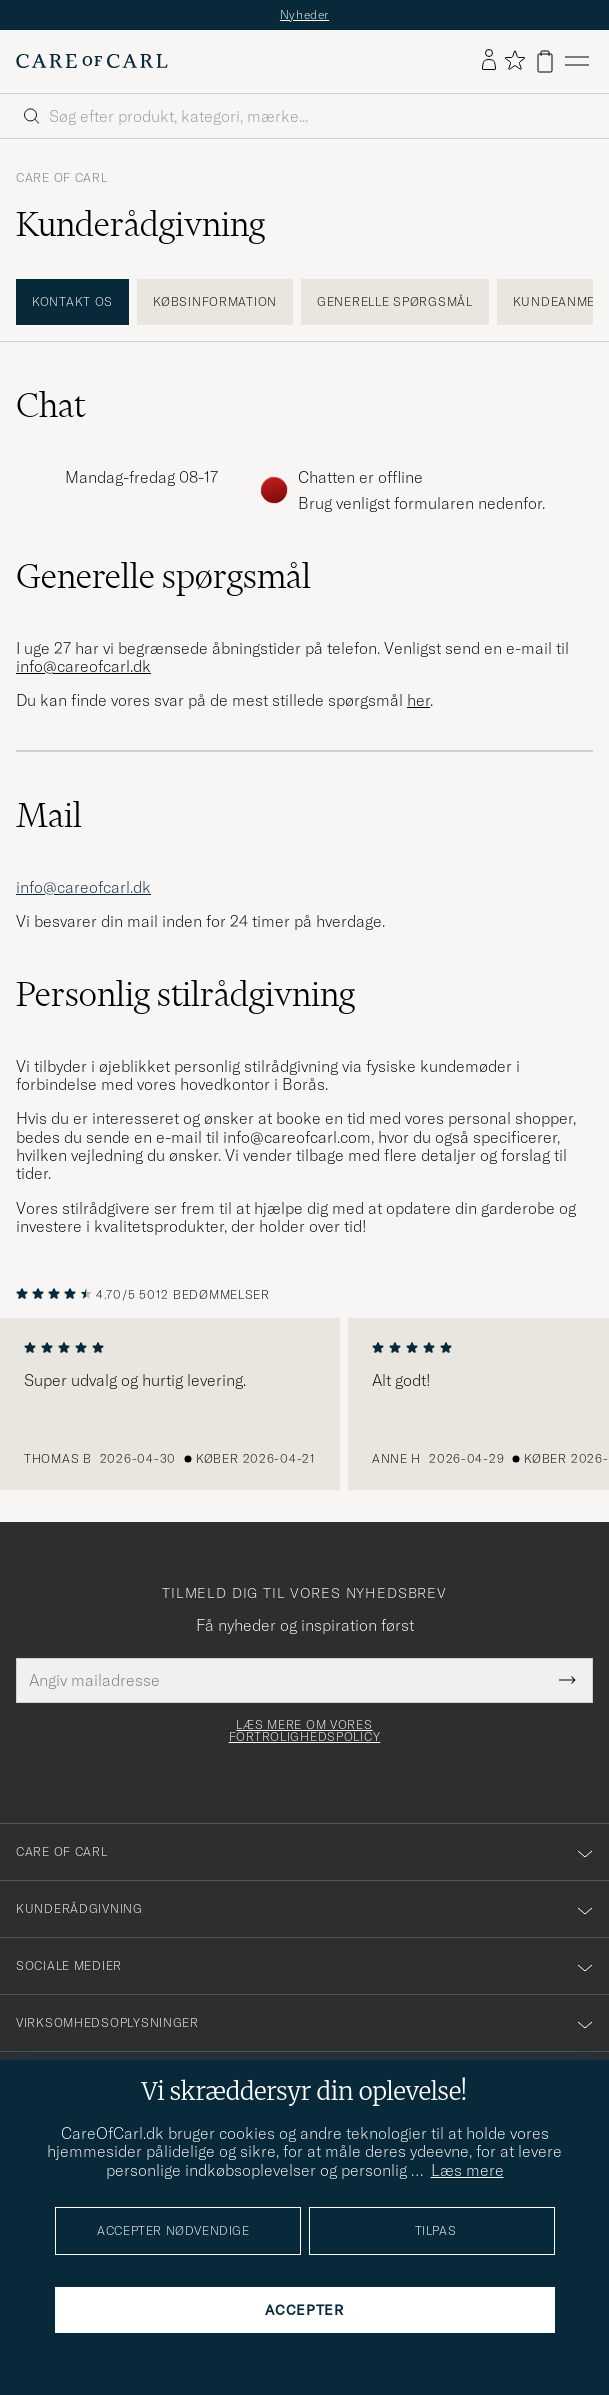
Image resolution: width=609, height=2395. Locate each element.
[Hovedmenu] (577, 61)
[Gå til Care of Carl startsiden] (92, 61)
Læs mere (467, 2170)
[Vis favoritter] (514, 61)
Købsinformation (215, 301)
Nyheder (304, 14)
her (418, 700)
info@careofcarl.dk (83, 887)
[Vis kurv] (545, 61)
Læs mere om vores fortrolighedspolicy (305, 1731)
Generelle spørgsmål (395, 301)
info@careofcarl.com (297, 1137)
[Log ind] (489, 61)
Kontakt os (72, 301)
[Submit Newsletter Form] (567, 1680)
